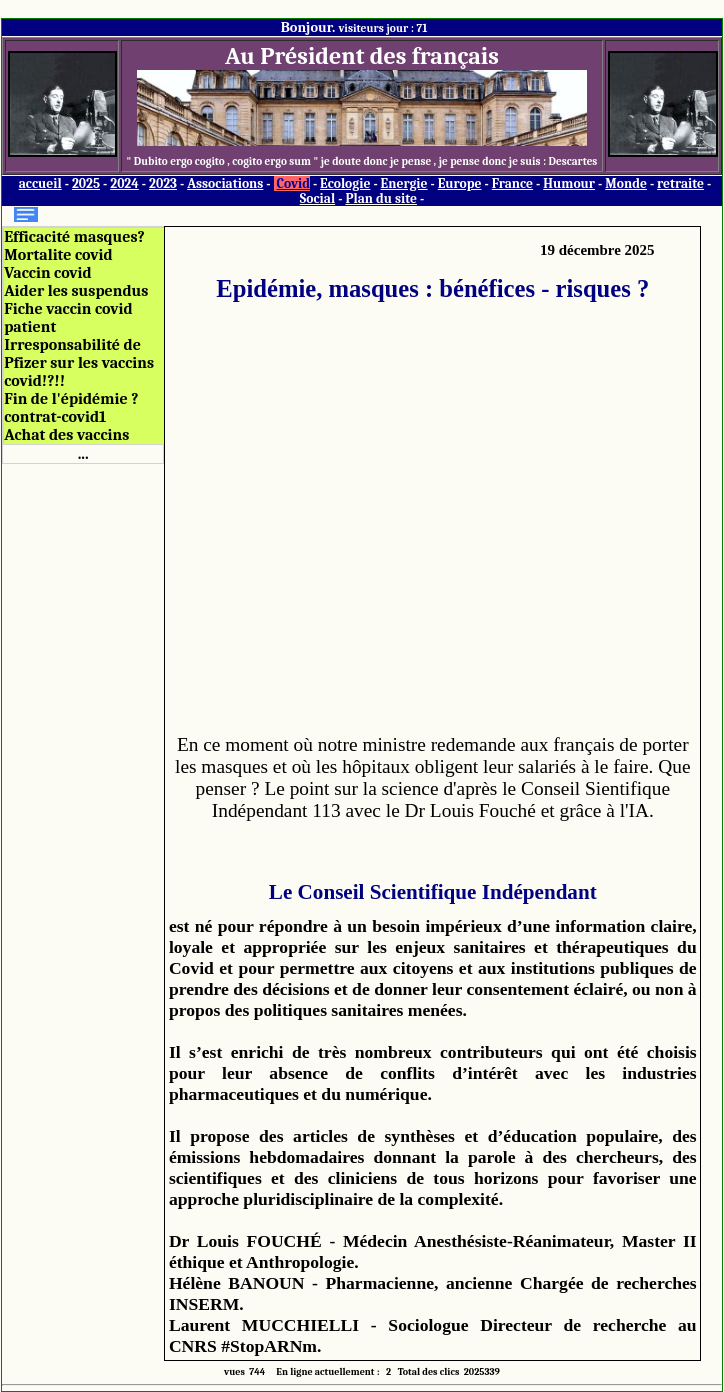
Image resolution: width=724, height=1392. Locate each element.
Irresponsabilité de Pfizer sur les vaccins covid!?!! (79, 363)
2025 (86, 183)
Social (317, 198)
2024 (124, 183)
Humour (569, 183)
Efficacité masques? (74, 237)
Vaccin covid (48, 273)
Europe (460, 183)
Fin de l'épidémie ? (71, 399)
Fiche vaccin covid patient (68, 318)
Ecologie (345, 183)
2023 (163, 183)
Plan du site (381, 198)
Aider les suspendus (76, 291)
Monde (626, 183)
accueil (40, 183)
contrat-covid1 (55, 417)
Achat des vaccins (66, 435)
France (512, 183)
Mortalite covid (58, 255)
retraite (680, 183)
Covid (293, 183)
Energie (404, 183)
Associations (225, 183)
